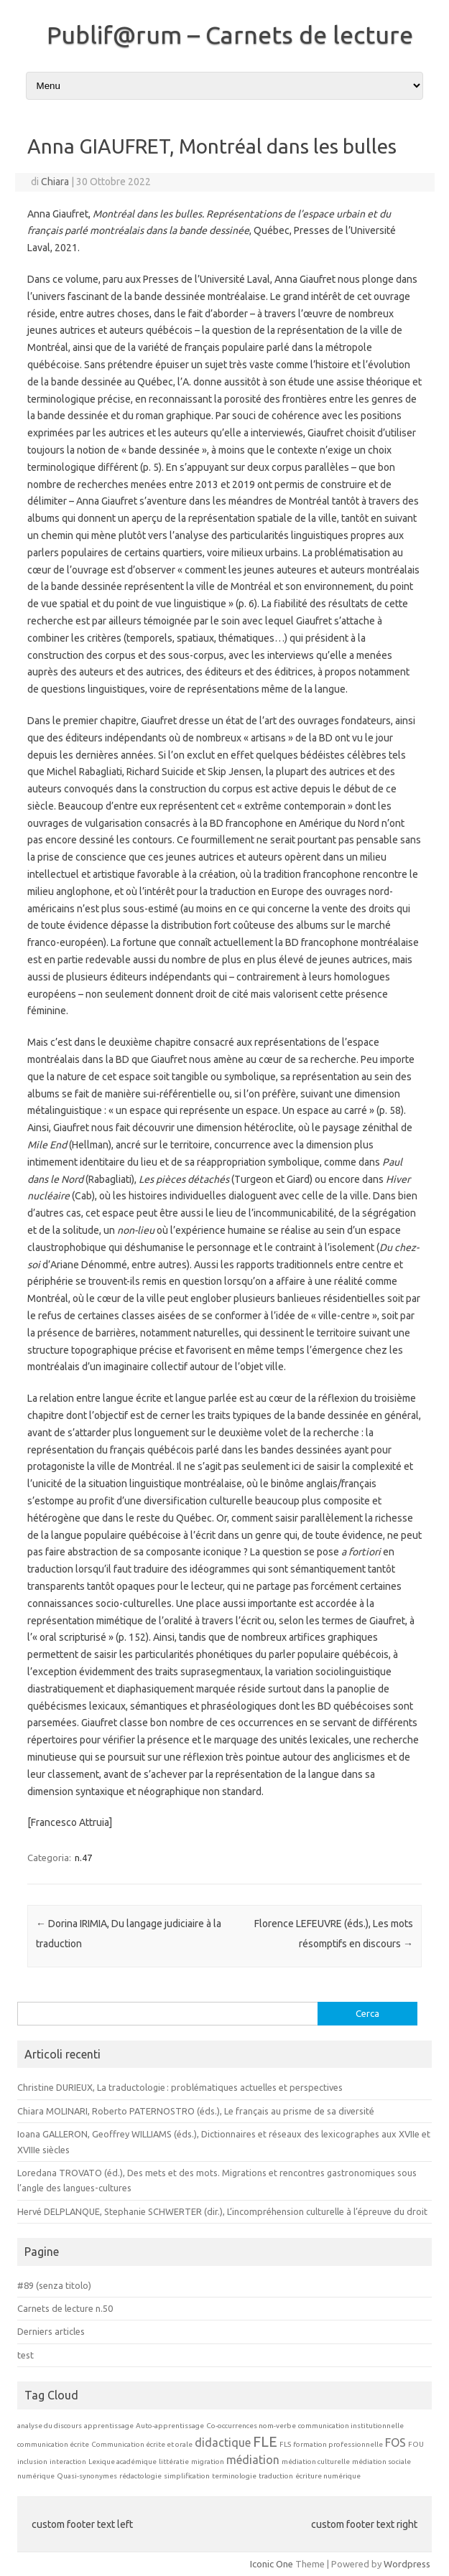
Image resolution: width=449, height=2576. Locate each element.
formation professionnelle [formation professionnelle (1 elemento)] (338, 2444)
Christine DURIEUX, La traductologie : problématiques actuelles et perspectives (181, 2087)
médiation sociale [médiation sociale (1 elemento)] (381, 2461)
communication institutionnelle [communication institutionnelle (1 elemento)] (351, 2426)
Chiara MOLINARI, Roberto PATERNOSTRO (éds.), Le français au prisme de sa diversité (195, 2111)
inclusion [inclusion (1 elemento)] (32, 2461)
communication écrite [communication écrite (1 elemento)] (53, 2444)
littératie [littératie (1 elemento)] (174, 2461)
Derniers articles (51, 2331)
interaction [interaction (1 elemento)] (68, 2461)
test (25, 2355)
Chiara (55, 181)
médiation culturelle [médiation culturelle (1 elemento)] (316, 2461)
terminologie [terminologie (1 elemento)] (234, 2476)
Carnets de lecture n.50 (65, 2308)
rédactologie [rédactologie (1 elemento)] (140, 2476)
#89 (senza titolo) (54, 2285)
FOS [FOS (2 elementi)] (395, 2442)
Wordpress (407, 2564)
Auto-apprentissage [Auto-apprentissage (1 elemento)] (170, 2426)
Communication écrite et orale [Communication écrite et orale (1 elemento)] (142, 2444)
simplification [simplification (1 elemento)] (187, 2476)
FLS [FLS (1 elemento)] (285, 2444)
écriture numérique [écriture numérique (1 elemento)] (328, 2476)
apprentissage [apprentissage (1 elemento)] (109, 2426)
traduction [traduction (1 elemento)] (276, 2476)
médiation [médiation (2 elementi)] (252, 2459)
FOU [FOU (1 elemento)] (416, 2444)
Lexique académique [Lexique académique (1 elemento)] (122, 2461)
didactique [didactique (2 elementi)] (223, 2442)
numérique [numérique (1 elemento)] (36, 2476)
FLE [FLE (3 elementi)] (265, 2441)
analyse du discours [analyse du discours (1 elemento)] (49, 2426)
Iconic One (271, 2564)
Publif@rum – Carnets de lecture (230, 34)
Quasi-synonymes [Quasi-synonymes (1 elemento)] (87, 2476)
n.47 (83, 1858)
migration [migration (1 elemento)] (207, 2461)
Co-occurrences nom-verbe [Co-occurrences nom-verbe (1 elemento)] (251, 2426)
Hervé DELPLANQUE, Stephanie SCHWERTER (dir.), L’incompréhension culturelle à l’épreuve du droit (222, 2211)
